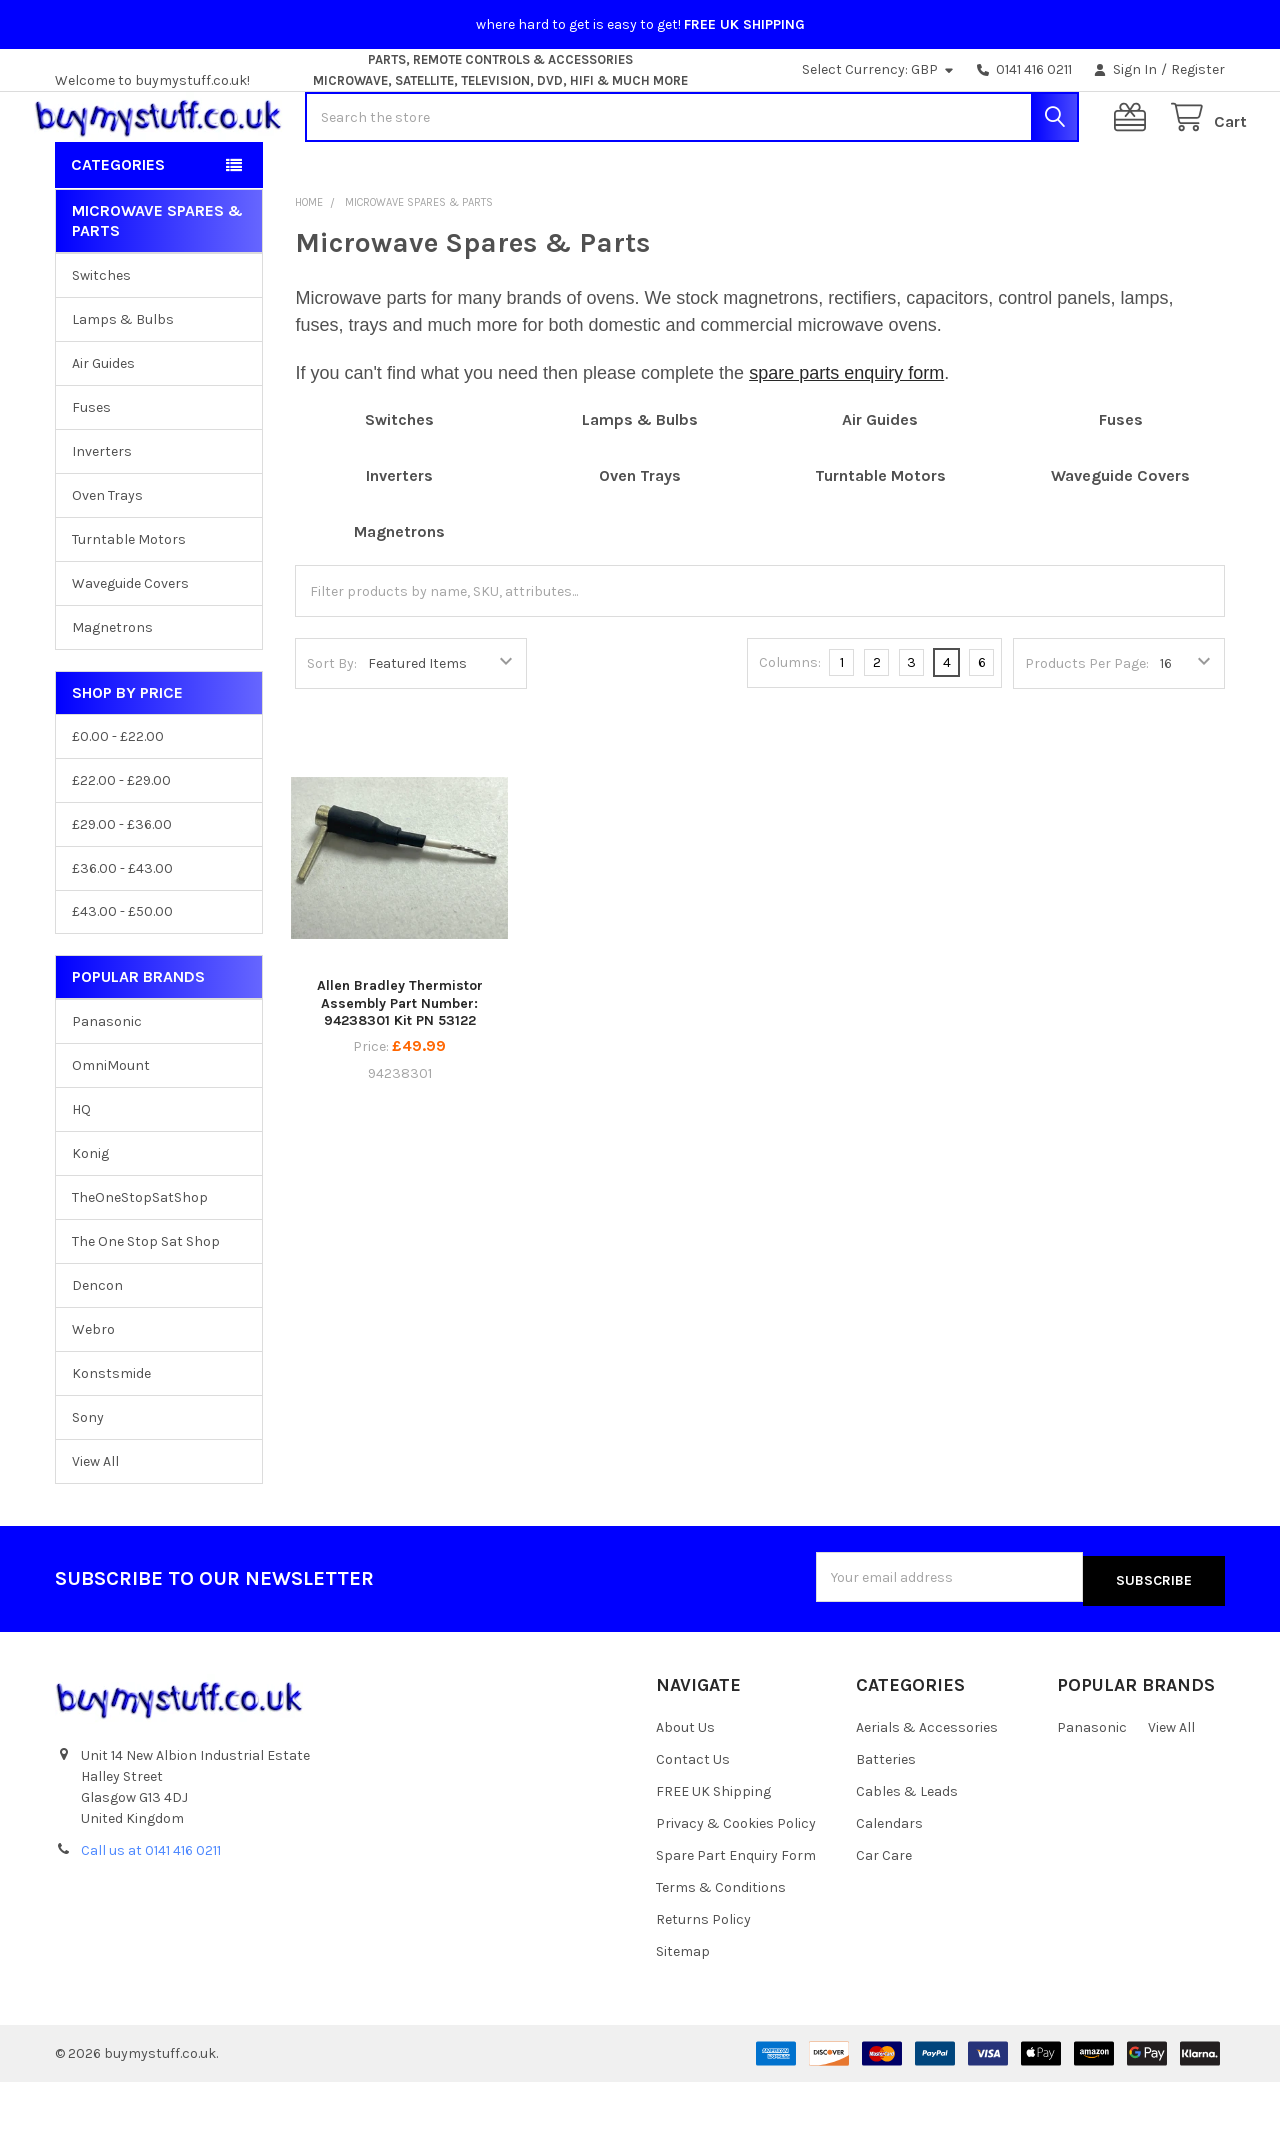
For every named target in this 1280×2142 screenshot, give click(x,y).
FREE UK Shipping (713, 1852)
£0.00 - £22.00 (118, 800)
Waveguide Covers (130, 647)
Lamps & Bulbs (123, 383)
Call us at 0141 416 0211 (151, 1910)
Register (1198, 69)
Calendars (889, 1883)
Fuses (91, 471)
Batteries (886, 1820)
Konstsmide (111, 1437)
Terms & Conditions (721, 1947)
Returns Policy (703, 1979)
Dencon (97, 1349)
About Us (685, 1788)
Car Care (884, 1915)
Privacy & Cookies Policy (736, 1883)
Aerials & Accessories (927, 1788)
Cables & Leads (907, 1852)
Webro (93, 1393)
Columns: (790, 726)
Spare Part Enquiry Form (736, 1915)
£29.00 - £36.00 (122, 888)
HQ (81, 1173)
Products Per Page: (1087, 727)
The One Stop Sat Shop (146, 1305)
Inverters (102, 515)
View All (95, 1525)
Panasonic (107, 1085)
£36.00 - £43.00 (122, 931)
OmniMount (111, 1129)
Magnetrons (112, 691)
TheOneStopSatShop (140, 1261)
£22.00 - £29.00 (121, 844)
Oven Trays (107, 559)
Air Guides (103, 427)
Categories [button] (118, 228)
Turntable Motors (129, 603)
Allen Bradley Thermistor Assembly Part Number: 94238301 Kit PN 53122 (400, 1067)
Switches (101, 339)
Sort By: (332, 727)
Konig (90, 1217)
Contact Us (693, 1820)
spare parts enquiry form (846, 437)
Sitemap (683, 2011)
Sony (88, 1481)
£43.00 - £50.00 (122, 975)
